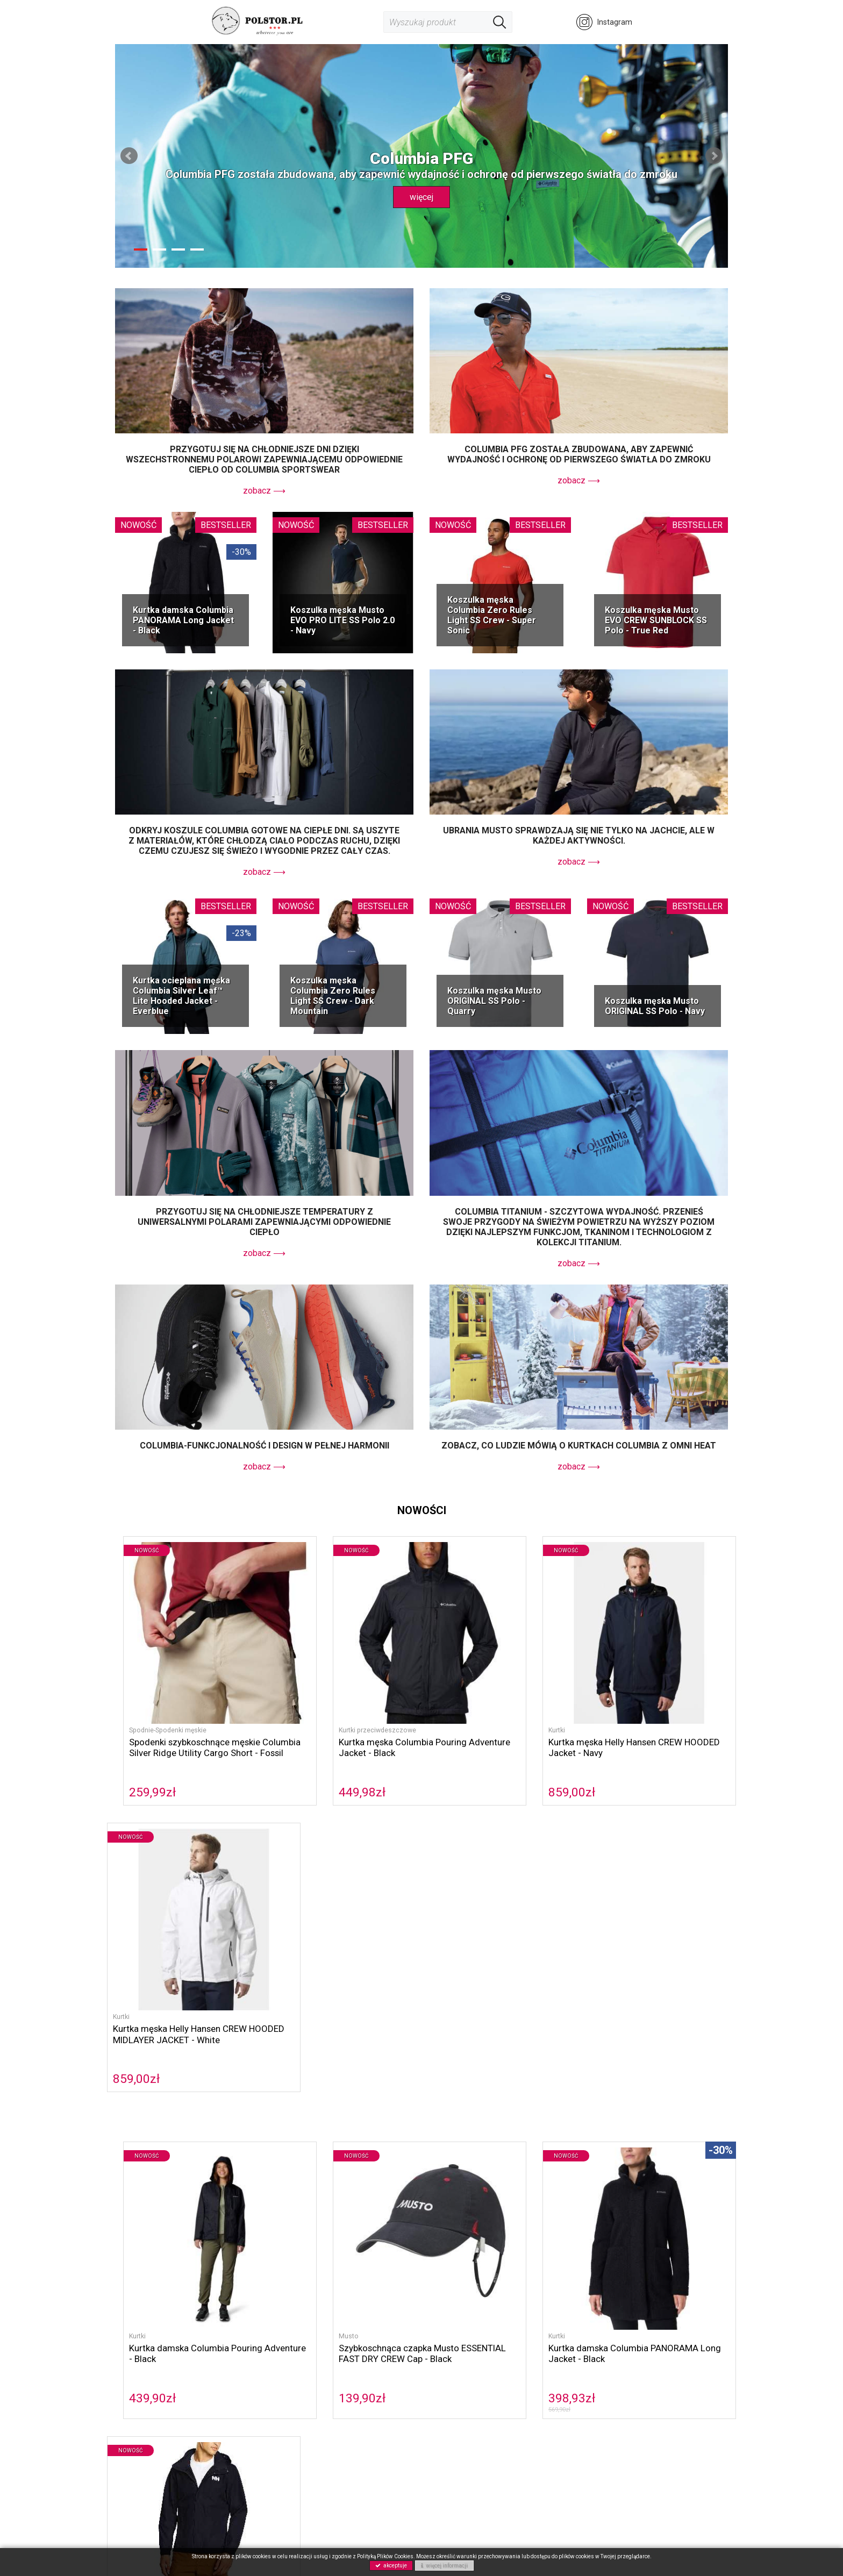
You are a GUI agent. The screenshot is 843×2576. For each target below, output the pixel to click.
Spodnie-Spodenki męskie (153, 1694)
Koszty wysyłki (455, 2383)
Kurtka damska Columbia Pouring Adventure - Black (182, 1996)
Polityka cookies (353, 2371)
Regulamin (448, 2359)
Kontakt (338, 2383)
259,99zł (136, 1756)
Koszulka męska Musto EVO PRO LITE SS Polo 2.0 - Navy (342, 620)
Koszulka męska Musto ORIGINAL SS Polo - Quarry (494, 1001)
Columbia (198, 2138)
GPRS (335, 2406)
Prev (129, 156)
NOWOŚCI (237, 2430)
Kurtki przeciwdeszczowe (310, 1694)
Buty (227, 2406)
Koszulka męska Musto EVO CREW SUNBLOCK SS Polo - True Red (656, 620)
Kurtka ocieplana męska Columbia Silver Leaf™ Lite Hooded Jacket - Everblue (181, 995)
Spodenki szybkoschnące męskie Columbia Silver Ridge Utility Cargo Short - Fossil (184, 1717)
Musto (280, 1978)
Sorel (232, 2138)
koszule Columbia (601, 2148)
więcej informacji (444, 2565)
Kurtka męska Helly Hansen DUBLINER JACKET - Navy (642, 1996)
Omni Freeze (141, 2169)
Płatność (445, 2371)
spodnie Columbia (673, 2148)
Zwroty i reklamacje (464, 2395)
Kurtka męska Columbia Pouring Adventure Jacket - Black (337, 1712)
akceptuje (391, 2565)
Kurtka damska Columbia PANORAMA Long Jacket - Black (183, 620)
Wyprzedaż (239, 2442)
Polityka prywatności (361, 2395)
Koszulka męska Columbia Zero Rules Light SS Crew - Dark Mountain (332, 995)
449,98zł (294, 1756)
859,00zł (451, 1756)
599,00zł (608, 2040)
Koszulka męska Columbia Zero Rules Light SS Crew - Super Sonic (491, 615)
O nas (335, 2359)
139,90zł (294, 2040)
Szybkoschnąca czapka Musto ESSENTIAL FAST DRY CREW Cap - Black (340, 2001)
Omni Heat (678, 2158)
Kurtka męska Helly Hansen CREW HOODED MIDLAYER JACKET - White (655, 1717)
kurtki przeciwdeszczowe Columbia (201, 2148)
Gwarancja (448, 2406)
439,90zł (136, 2040)
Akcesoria (237, 2418)
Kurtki (436, 1694)
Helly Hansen (351, 2138)
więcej (421, 197)
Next (714, 156)
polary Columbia (455, 2148)
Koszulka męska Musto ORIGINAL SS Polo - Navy (655, 1006)
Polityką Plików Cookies (385, 2556)
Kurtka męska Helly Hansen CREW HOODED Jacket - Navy (497, 1712)
